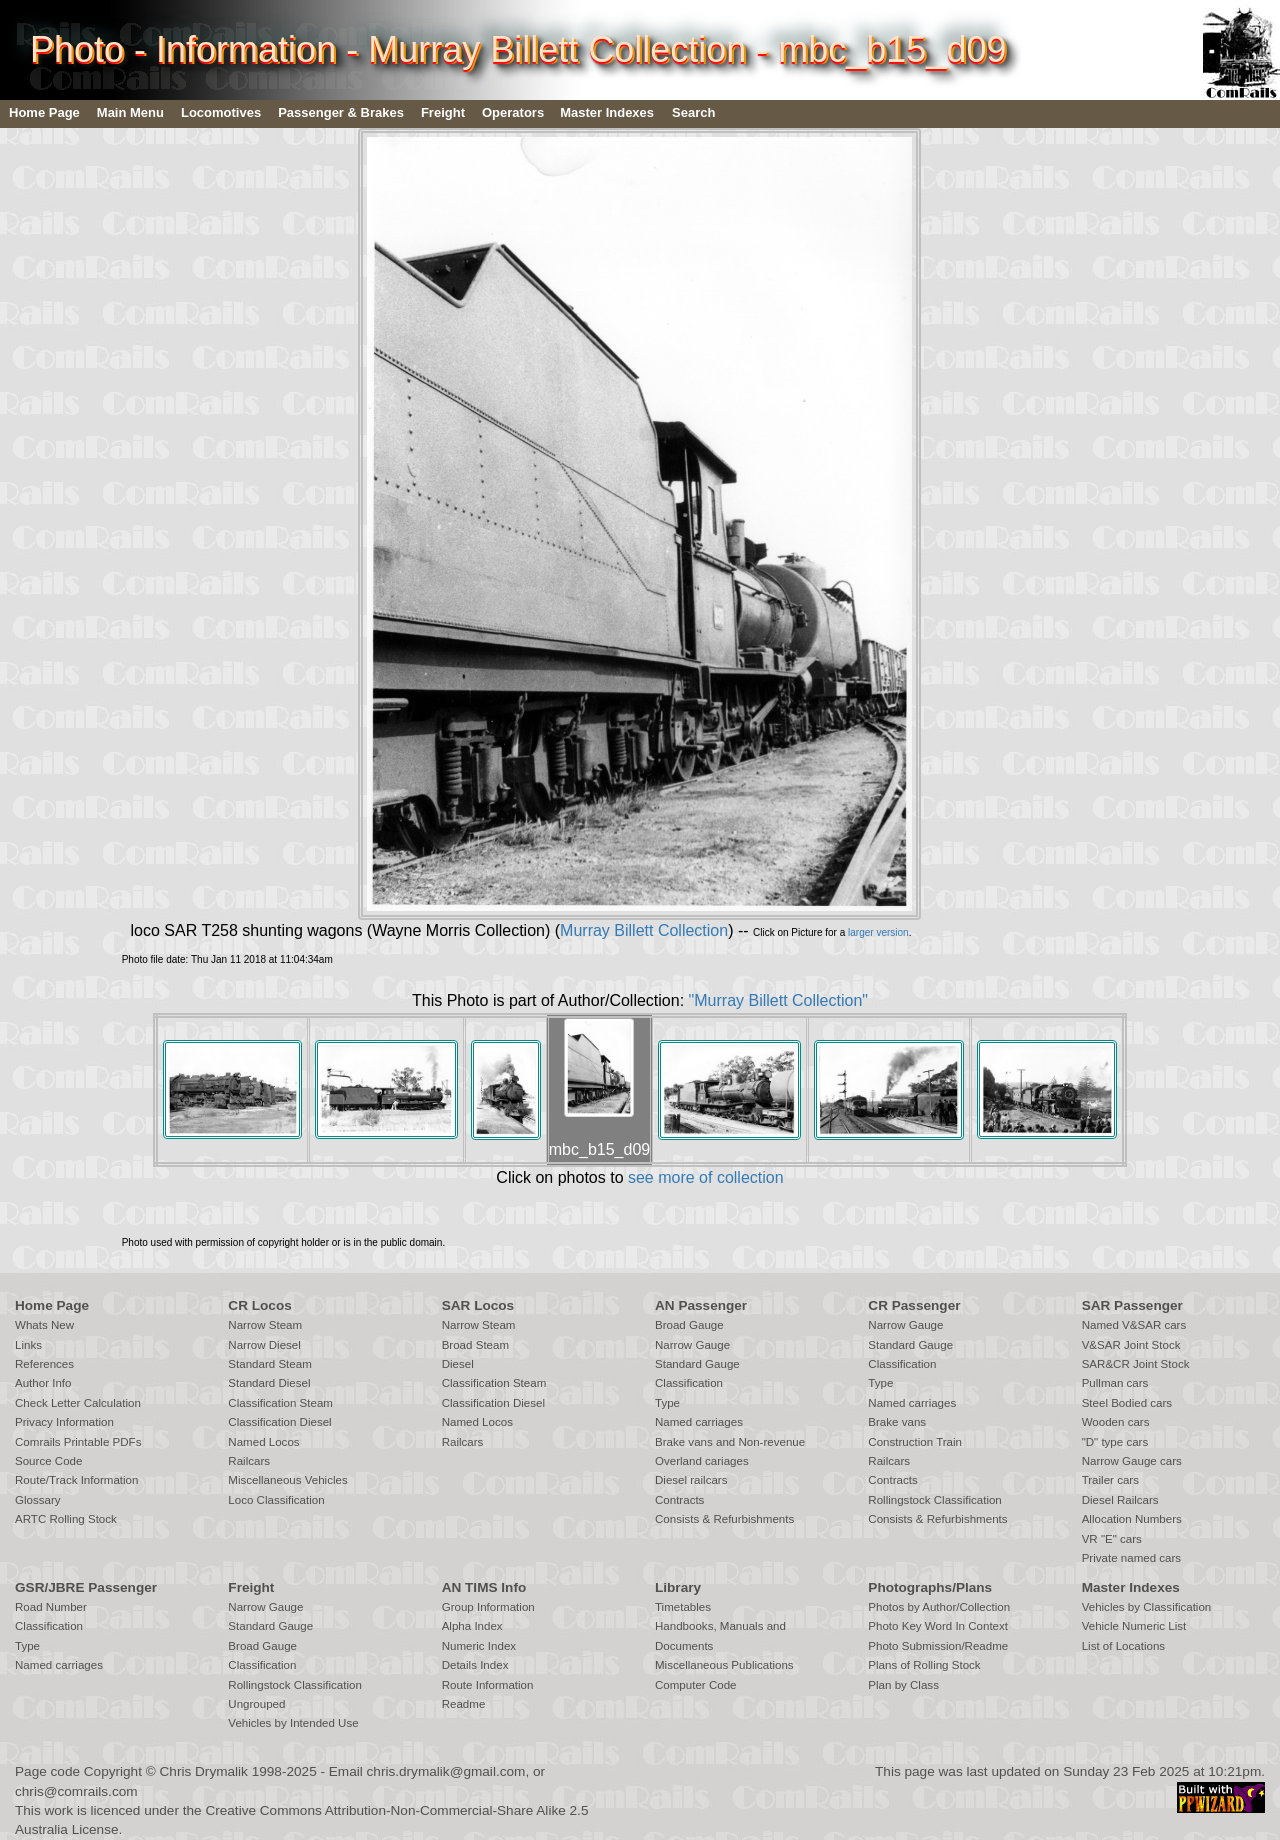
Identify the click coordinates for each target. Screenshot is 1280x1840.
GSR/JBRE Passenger (86, 1587)
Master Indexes (607, 112)
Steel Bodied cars (1127, 1403)
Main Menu (130, 112)
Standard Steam (269, 1364)
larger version (878, 932)
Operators (513, 112)
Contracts (679, 1500)
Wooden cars (1116, 1422)
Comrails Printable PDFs (78, 1442)
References (44, 1364)
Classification (689, 1383)
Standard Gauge (697, 1364)
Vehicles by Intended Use (293, 1723)
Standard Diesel (269, 1383)
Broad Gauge (689, 1325)
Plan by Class (903, 1685)
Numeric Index (479, 1646)
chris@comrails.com (76, 1791)
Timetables (683, 1607)
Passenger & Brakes (341, 112)
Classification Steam (280, 1403)
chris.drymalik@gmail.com (446, 1771)
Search (693, 112)
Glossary (38, 1500)
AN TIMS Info (484, 1587)
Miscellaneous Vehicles (287, 1480)
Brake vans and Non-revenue (730, 1442)
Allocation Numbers (1132, 1519)
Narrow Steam (265, 1325)
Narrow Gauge (692, 1345)
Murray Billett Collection (644, 930)
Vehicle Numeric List (1134, 1626)
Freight (443, 112)
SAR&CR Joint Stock (1136, 1364)
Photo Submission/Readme (938, 1646)
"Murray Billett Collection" (778, 1000)
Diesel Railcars (1120, 1500)
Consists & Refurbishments (724, 1519)
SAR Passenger (1132, 1305)
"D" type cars (1115, 1442)
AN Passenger (701, 1305)
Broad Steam (475, 1345)
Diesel (458, 1364)
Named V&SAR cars (1134, 1325)
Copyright (113, 1771)
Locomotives (221, 112)
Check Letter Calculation (78, 1403)
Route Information (488, 1685)
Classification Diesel (279, 1422)
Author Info (43, 1383)
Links (28, 1345)
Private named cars (1131, 1558)
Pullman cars (1115, 1383)
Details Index (475, 1665)
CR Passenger (914, 1305)
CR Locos (259, 1305)
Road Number (51, 1607)
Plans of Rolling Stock (924, 1665)
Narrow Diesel (264, 1345)
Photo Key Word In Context (938, 1626)
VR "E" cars (1112, 1539)
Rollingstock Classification (934, 1500)
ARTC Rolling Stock (66, 1519)
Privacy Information (64, 1422)
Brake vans (897, 1422)
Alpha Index (472, 1626)
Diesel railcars (691, 1480)
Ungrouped (256, 1704)
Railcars (249, 1461)
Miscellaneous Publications (724, 1665)
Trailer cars (1110, 1480)
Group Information (488, 1607)
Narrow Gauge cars (1132, 1461)
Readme (464, 1704)
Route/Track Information (76, 1480)
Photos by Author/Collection (939, 1607)
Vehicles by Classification (1147, 1607)
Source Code (48, 1461)
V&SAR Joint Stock (1131, 1345)
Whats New (44, 1325)
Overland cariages (702, 1461)
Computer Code (696, 1685)
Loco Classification (276, 1500)
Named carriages (699, 1422)
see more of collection (706, 1177)
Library (678, 1587)
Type (667, 1403)
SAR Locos (478, 1305)
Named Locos (263, 1442)
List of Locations (1123, 1646)
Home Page (44, 112)
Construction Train (915, 1442)
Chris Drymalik (204, 1771)
